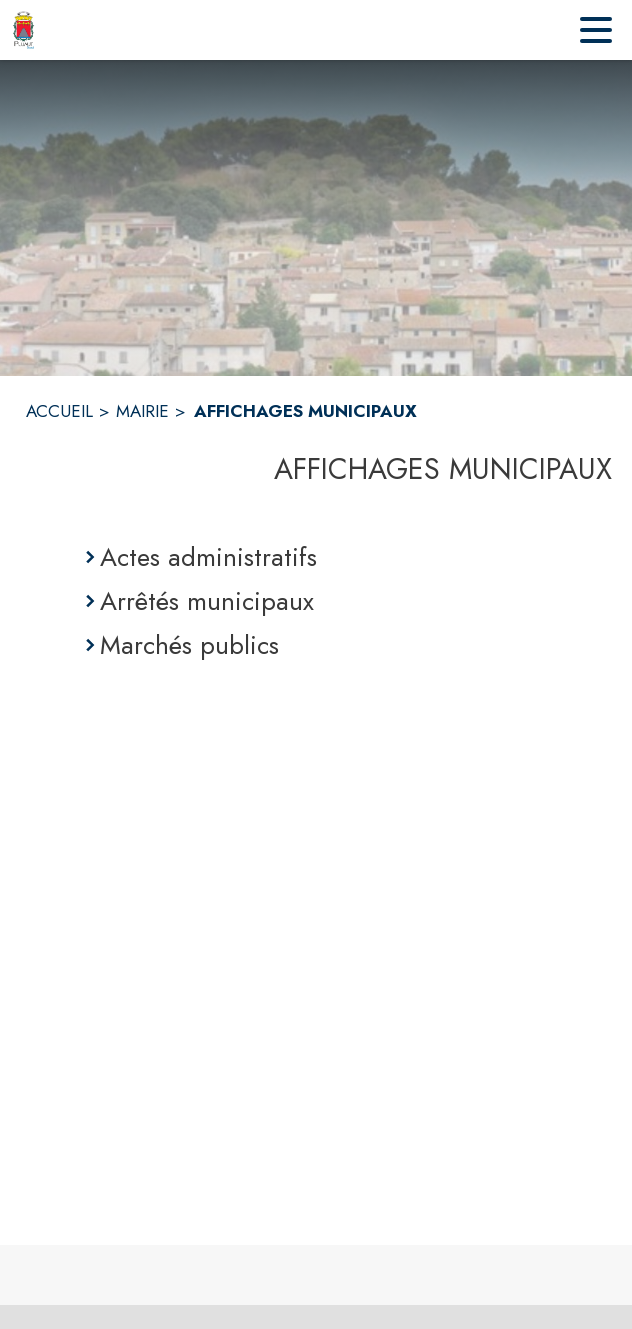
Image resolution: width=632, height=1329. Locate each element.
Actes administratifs (208, 557)
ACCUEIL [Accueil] (59, 411)
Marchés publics (189, 645)
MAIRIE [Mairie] (142, 411)
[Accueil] (23, 30)
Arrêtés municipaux (207, 601)
